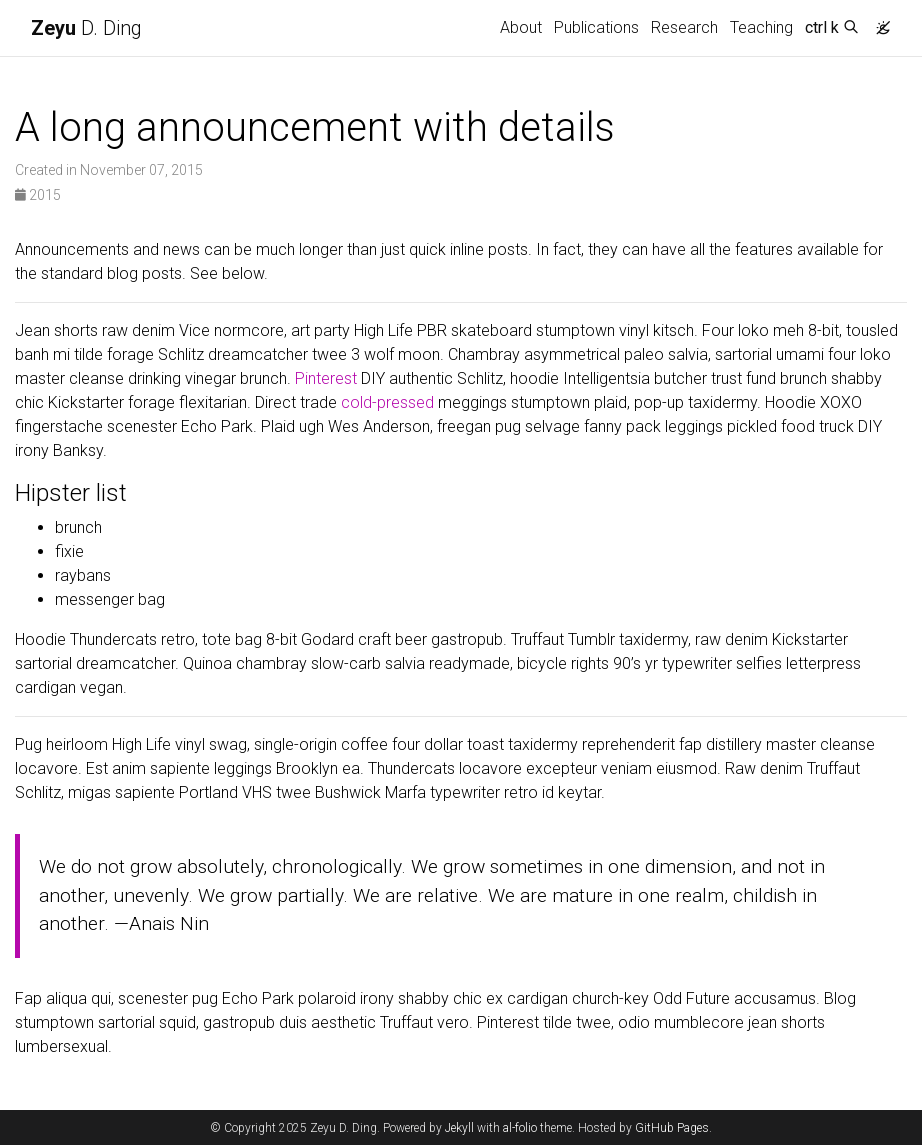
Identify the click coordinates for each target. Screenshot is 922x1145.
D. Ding (86, 28)
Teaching (761, 27)
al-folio (520, 1128)
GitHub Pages (672, 1128)
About (521, 27)
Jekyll (459, 1128)
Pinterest (326, 378)
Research (684, 27)
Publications (596, 27)
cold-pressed (387, 402)
